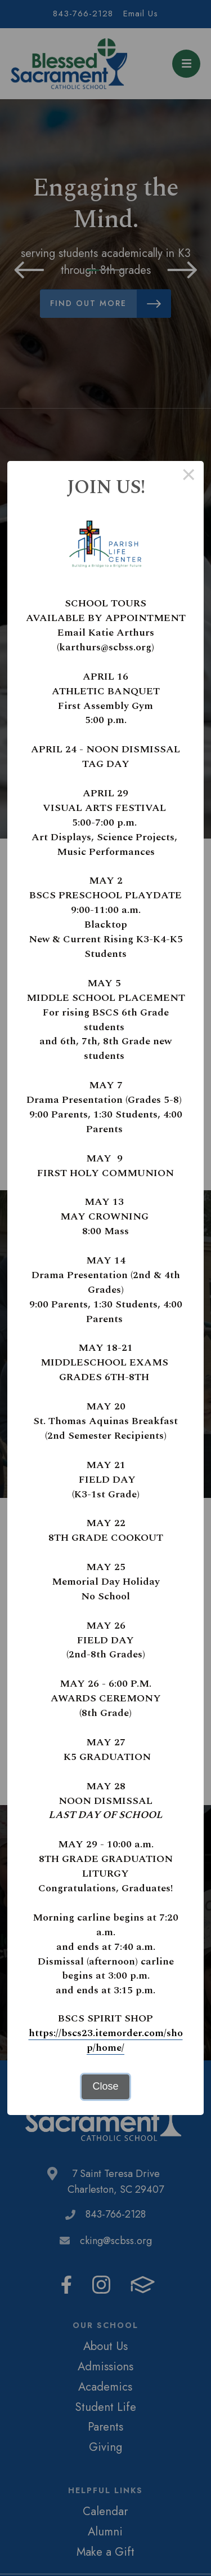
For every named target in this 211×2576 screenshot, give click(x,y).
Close (105, 2086)
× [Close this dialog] (188, 476)
